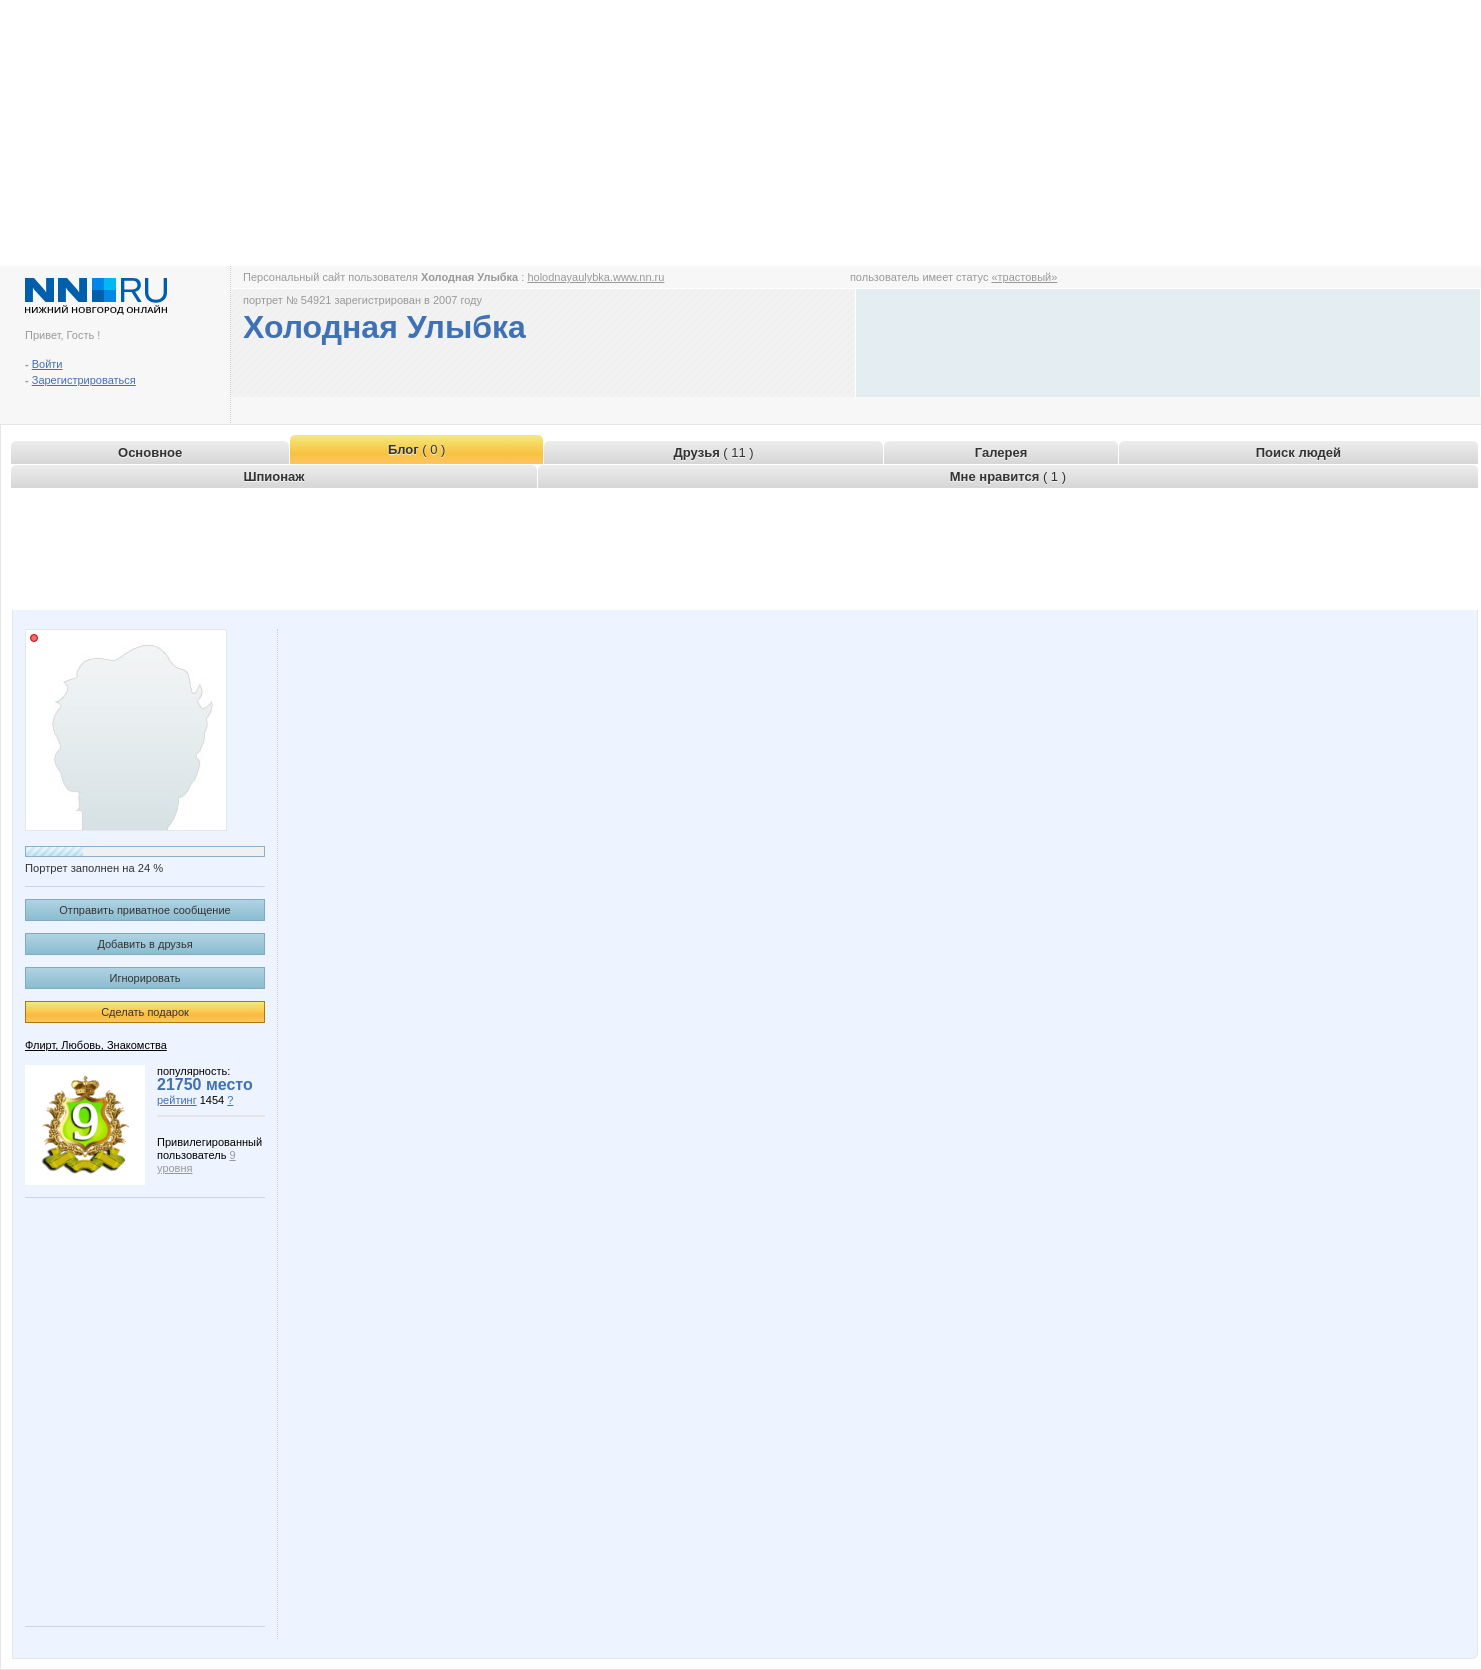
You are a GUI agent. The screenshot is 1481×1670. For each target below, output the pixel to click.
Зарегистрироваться (84, 380)
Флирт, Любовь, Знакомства (96, 1045)
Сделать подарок (145, 1012)
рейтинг (177, 1100)
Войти (47, 364)
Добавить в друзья (144, 944)
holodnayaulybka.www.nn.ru (595, 277)
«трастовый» (1024, 277)
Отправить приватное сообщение (144, 910)
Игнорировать (145, 978)
